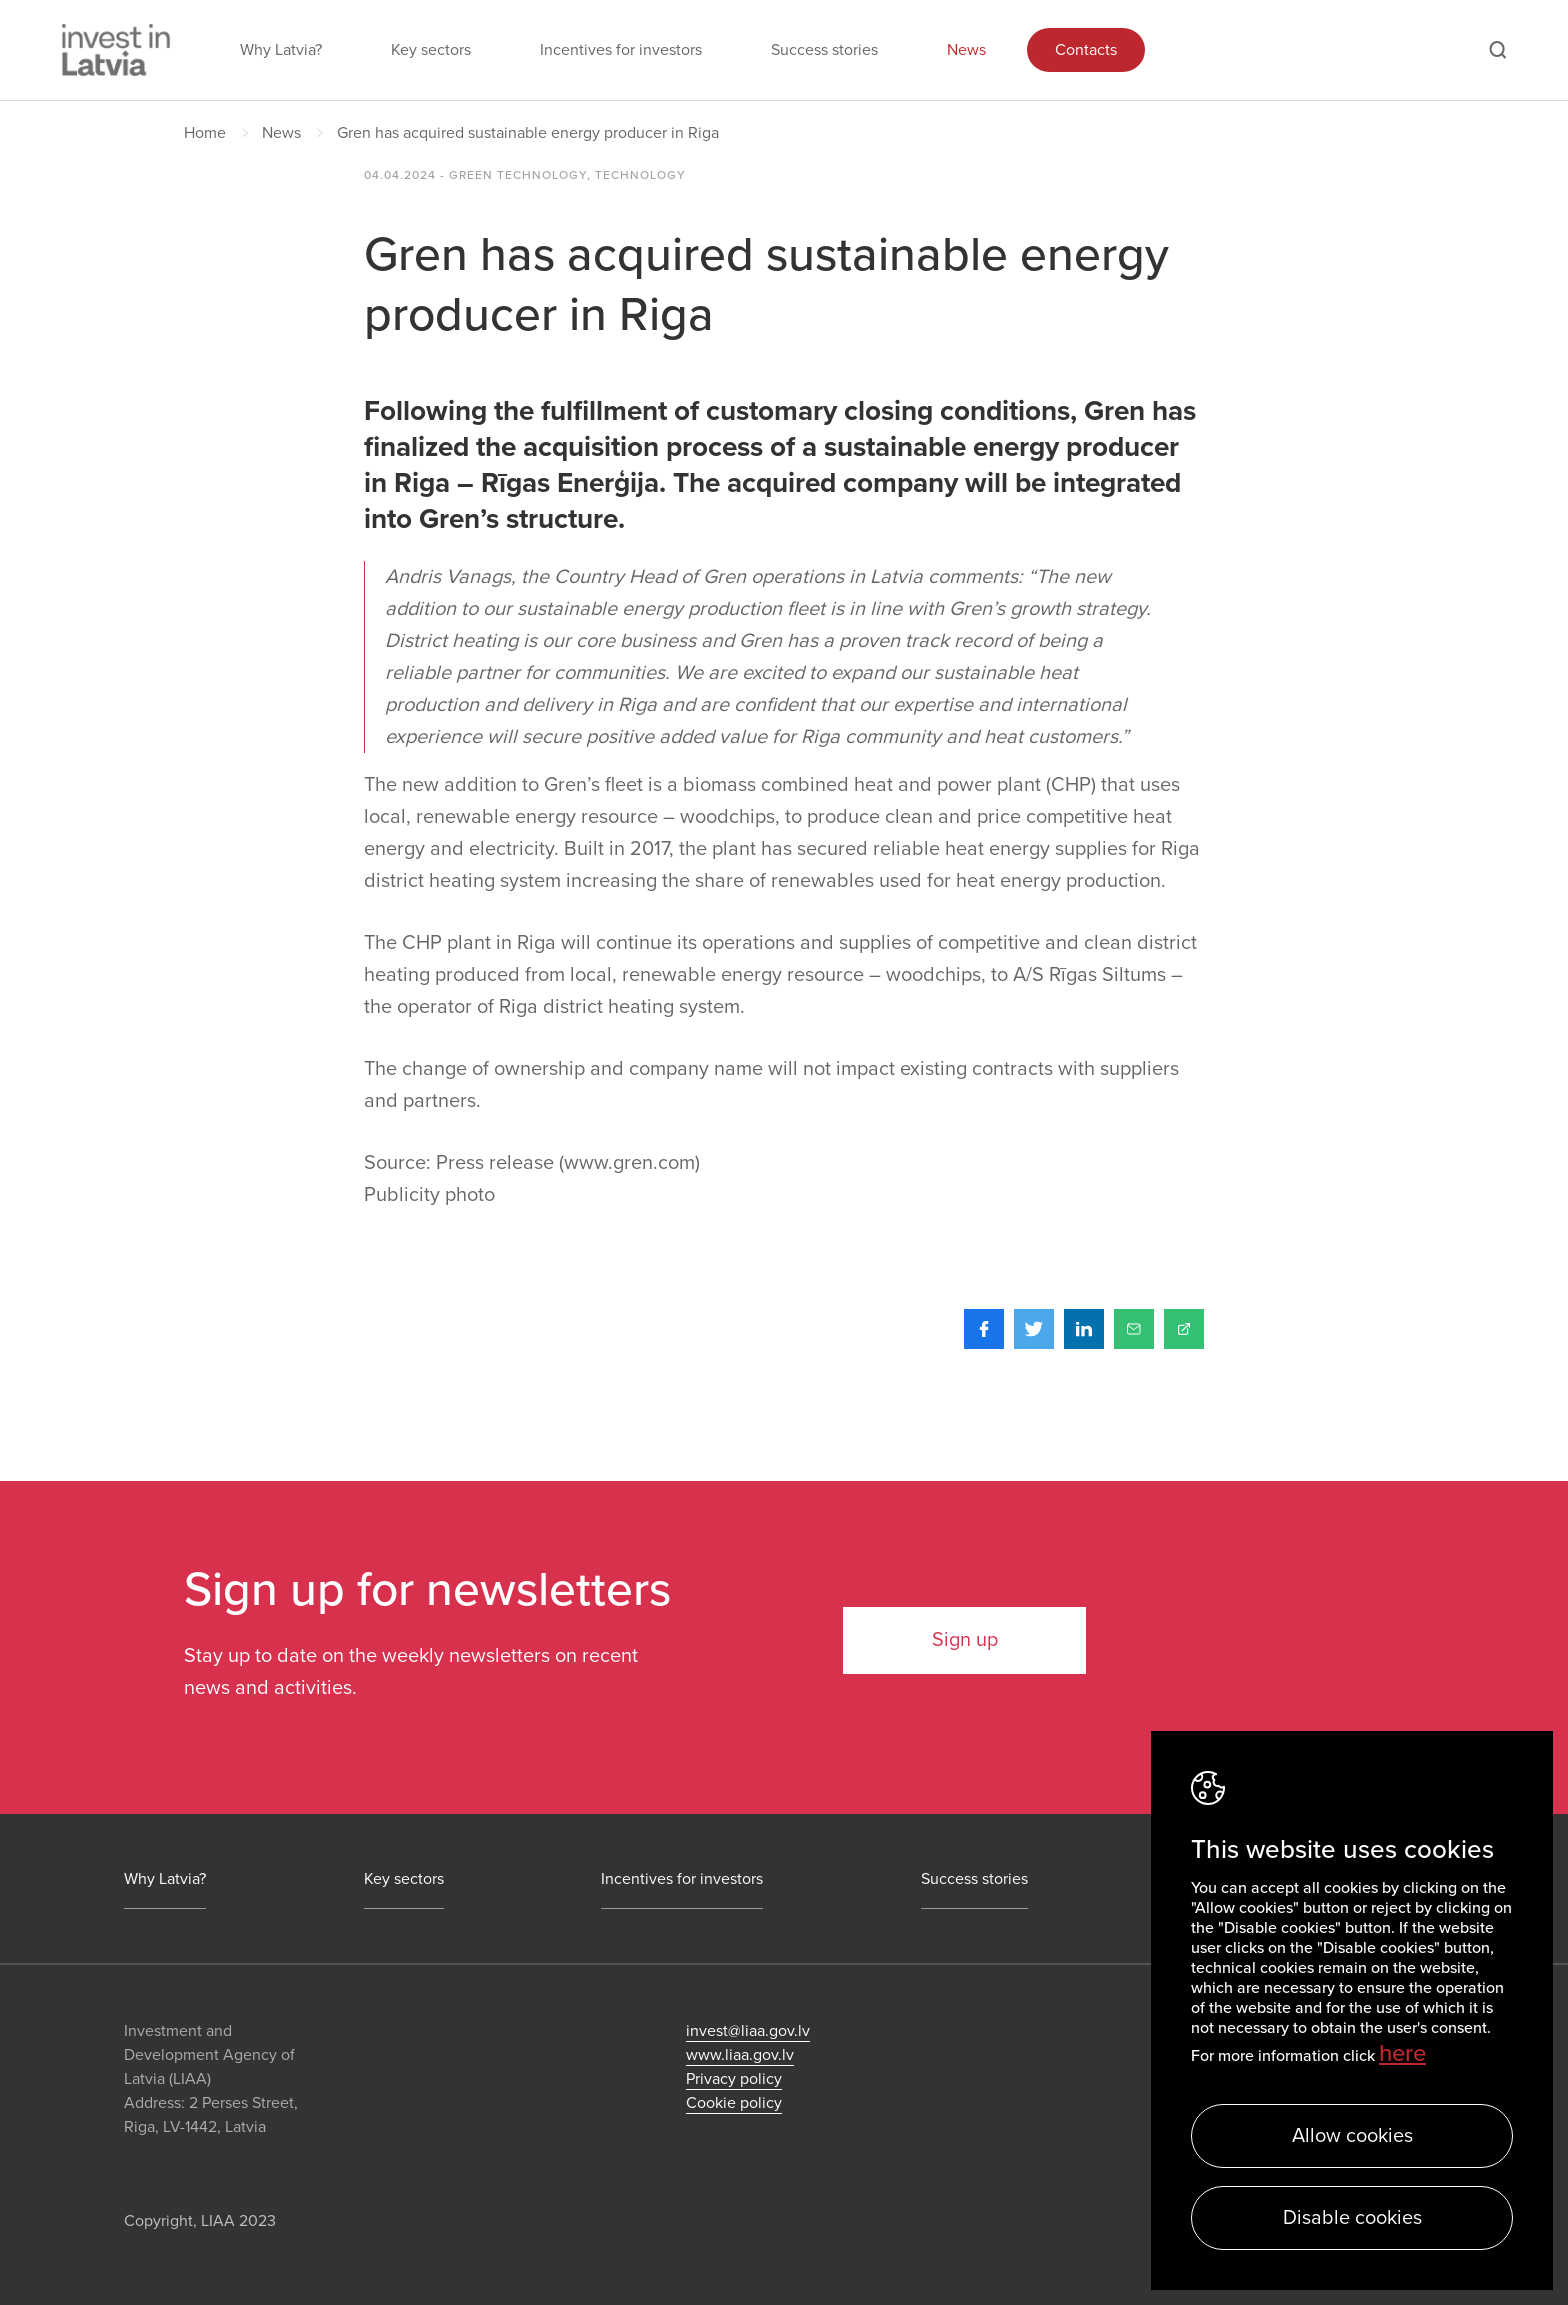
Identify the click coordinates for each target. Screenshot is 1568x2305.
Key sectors (431, 50)
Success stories (824, 50)
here (1402, 2053)
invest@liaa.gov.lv (748, 2031)
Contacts (1086, 50)
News (966, 50)
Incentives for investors (621, 50)
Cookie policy (734, 2103)
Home (205, 133)
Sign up (965, 1640)
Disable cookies (1352, 2218)
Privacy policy (734, 2079)
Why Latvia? (281, 50)
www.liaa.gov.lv (740, 2055)
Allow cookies (1352, 2136)
